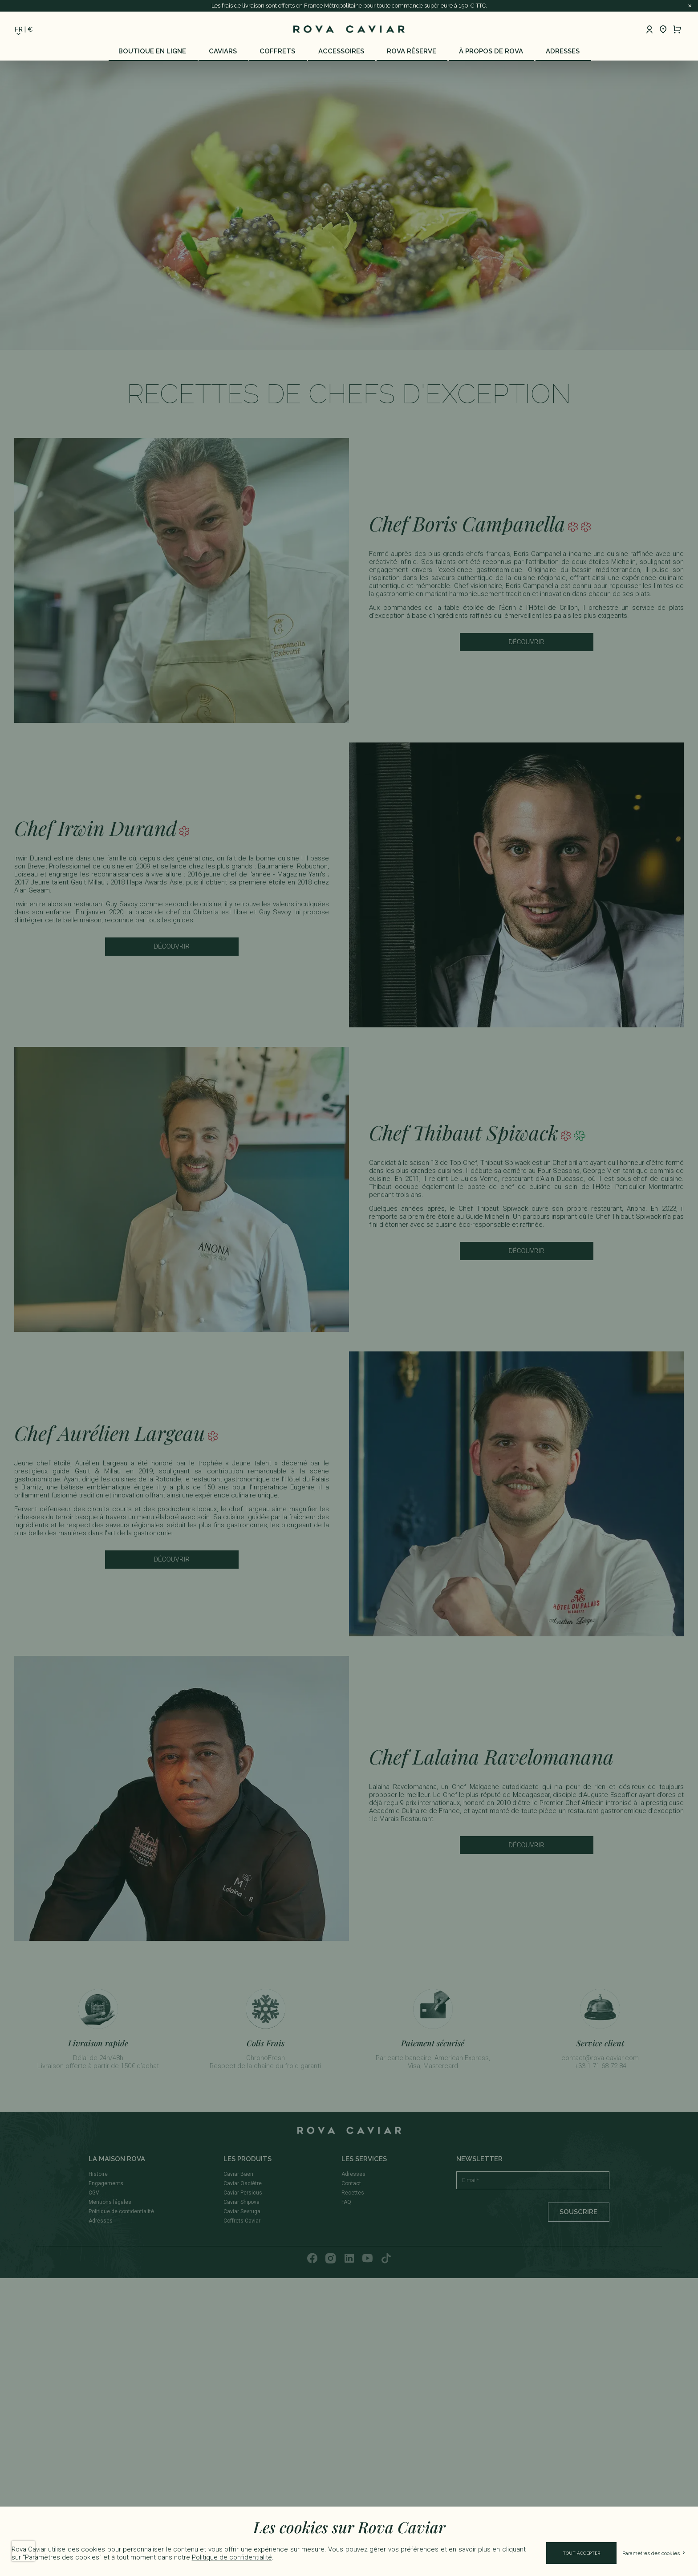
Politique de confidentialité (232, 2557)
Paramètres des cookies (654, 2553)
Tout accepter (581, 2553)
